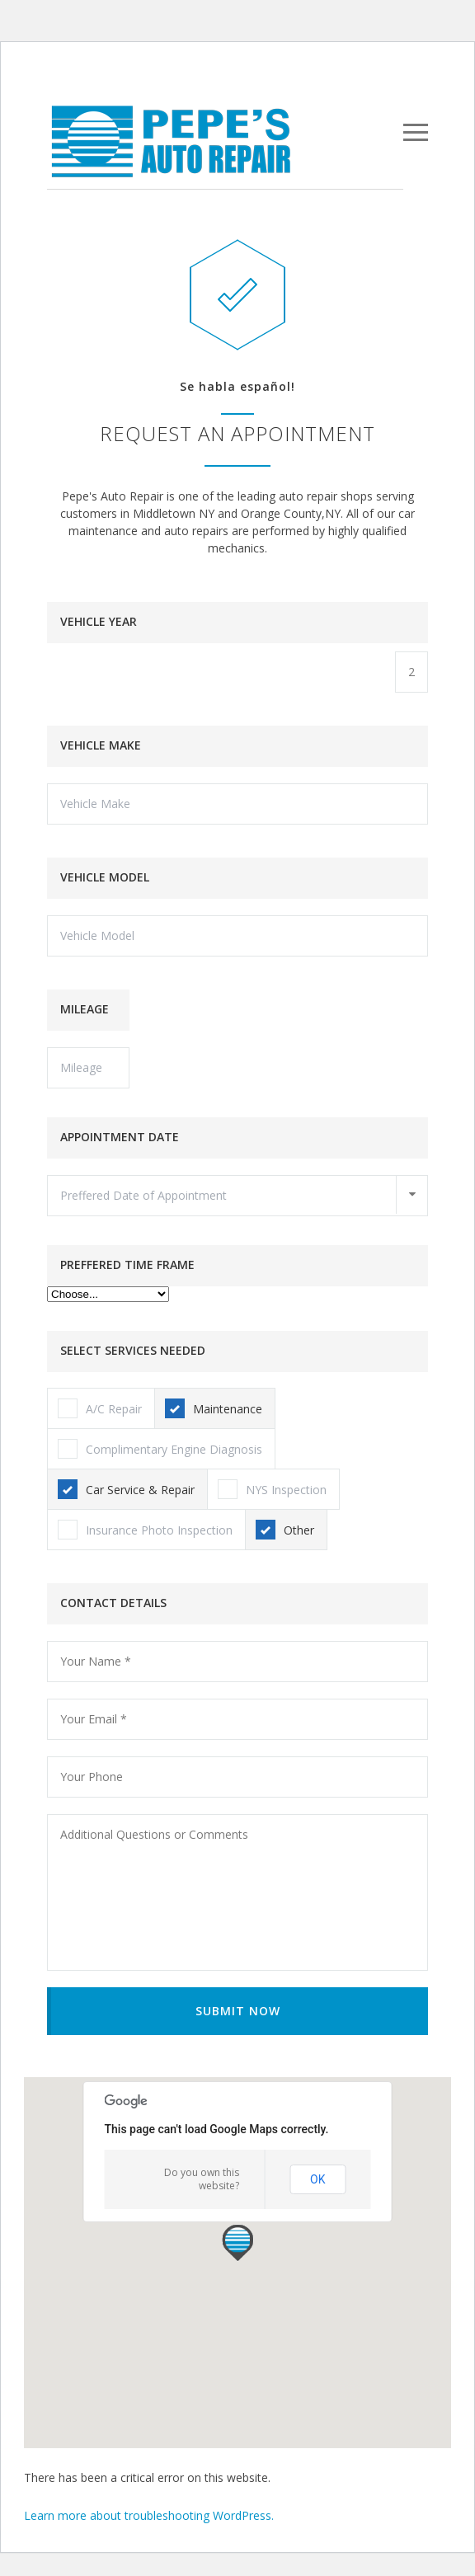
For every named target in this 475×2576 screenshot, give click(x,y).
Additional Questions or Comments (237, 1892)
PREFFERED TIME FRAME (127, 1264)
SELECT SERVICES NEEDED (132, 1350)
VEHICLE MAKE (100, 745)
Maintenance (213, 1408)
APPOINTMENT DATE (119, 1137)
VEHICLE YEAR (98, 621)
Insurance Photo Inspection (145, 1529)
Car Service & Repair (126, 1489)
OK (317, 2179)
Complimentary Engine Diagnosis (160, 1449)
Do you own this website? (201, 2179)
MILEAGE (84, 1009)
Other (285, 1529)
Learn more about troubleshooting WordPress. (149, 2515)
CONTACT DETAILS (113, 1602)
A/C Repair (100, 1408)
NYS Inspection (272, 1489)
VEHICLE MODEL (104, 877)
